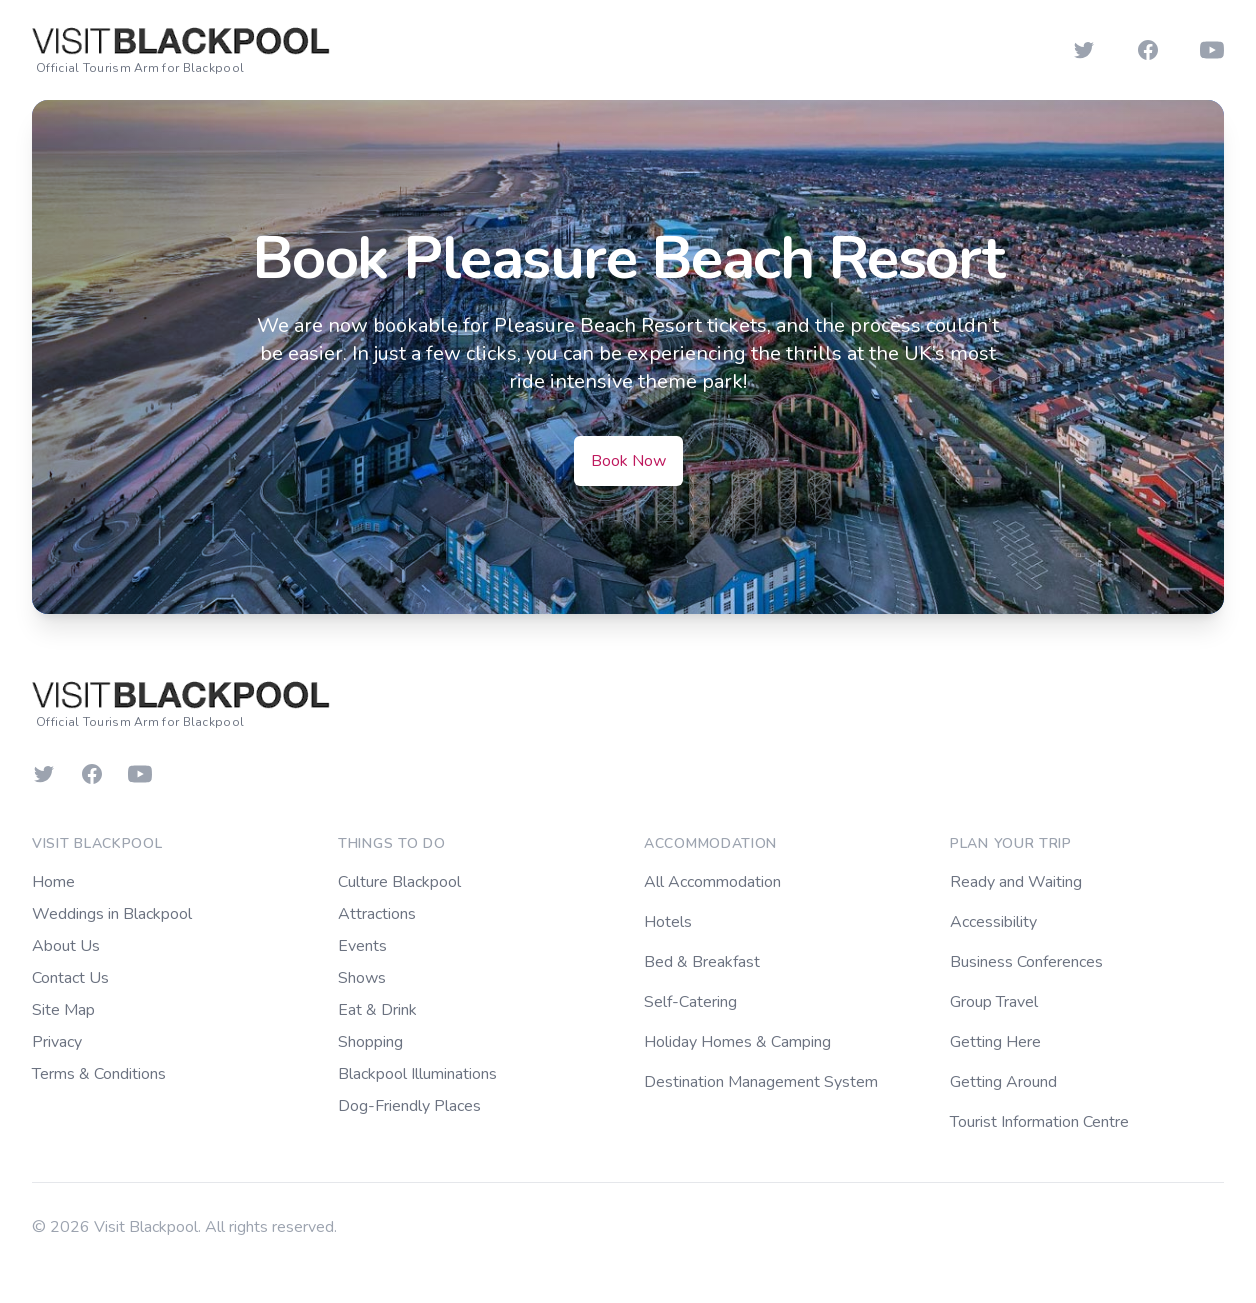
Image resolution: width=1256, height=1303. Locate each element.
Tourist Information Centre (1039, 1122)
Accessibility (993, 922)
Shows (362, 978)
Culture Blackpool (399, 882)
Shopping (370, 1042)
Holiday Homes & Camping (737, 1042)
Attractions (377, 914)
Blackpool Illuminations (417, 1074)
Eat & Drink (377, 1010)
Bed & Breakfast (702, 962)
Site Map (63, 1010)
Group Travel (994, 1002)
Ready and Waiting (1016, 882)
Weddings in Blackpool (112, 914)
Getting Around (1003, 1082)
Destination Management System (761, 1082)
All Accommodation (712, 882)
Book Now (628, 461)
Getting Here (995, 1042)
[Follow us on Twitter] (1084, 50)
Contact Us (70, 978)
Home (53, 882)
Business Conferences (1026, 962)
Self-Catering (690, 1002)
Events (362, 946)
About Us (66, 946)
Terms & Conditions (99, 1074)
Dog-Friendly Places (409, 1106)
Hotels (668, 922)
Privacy (57, 1042)
